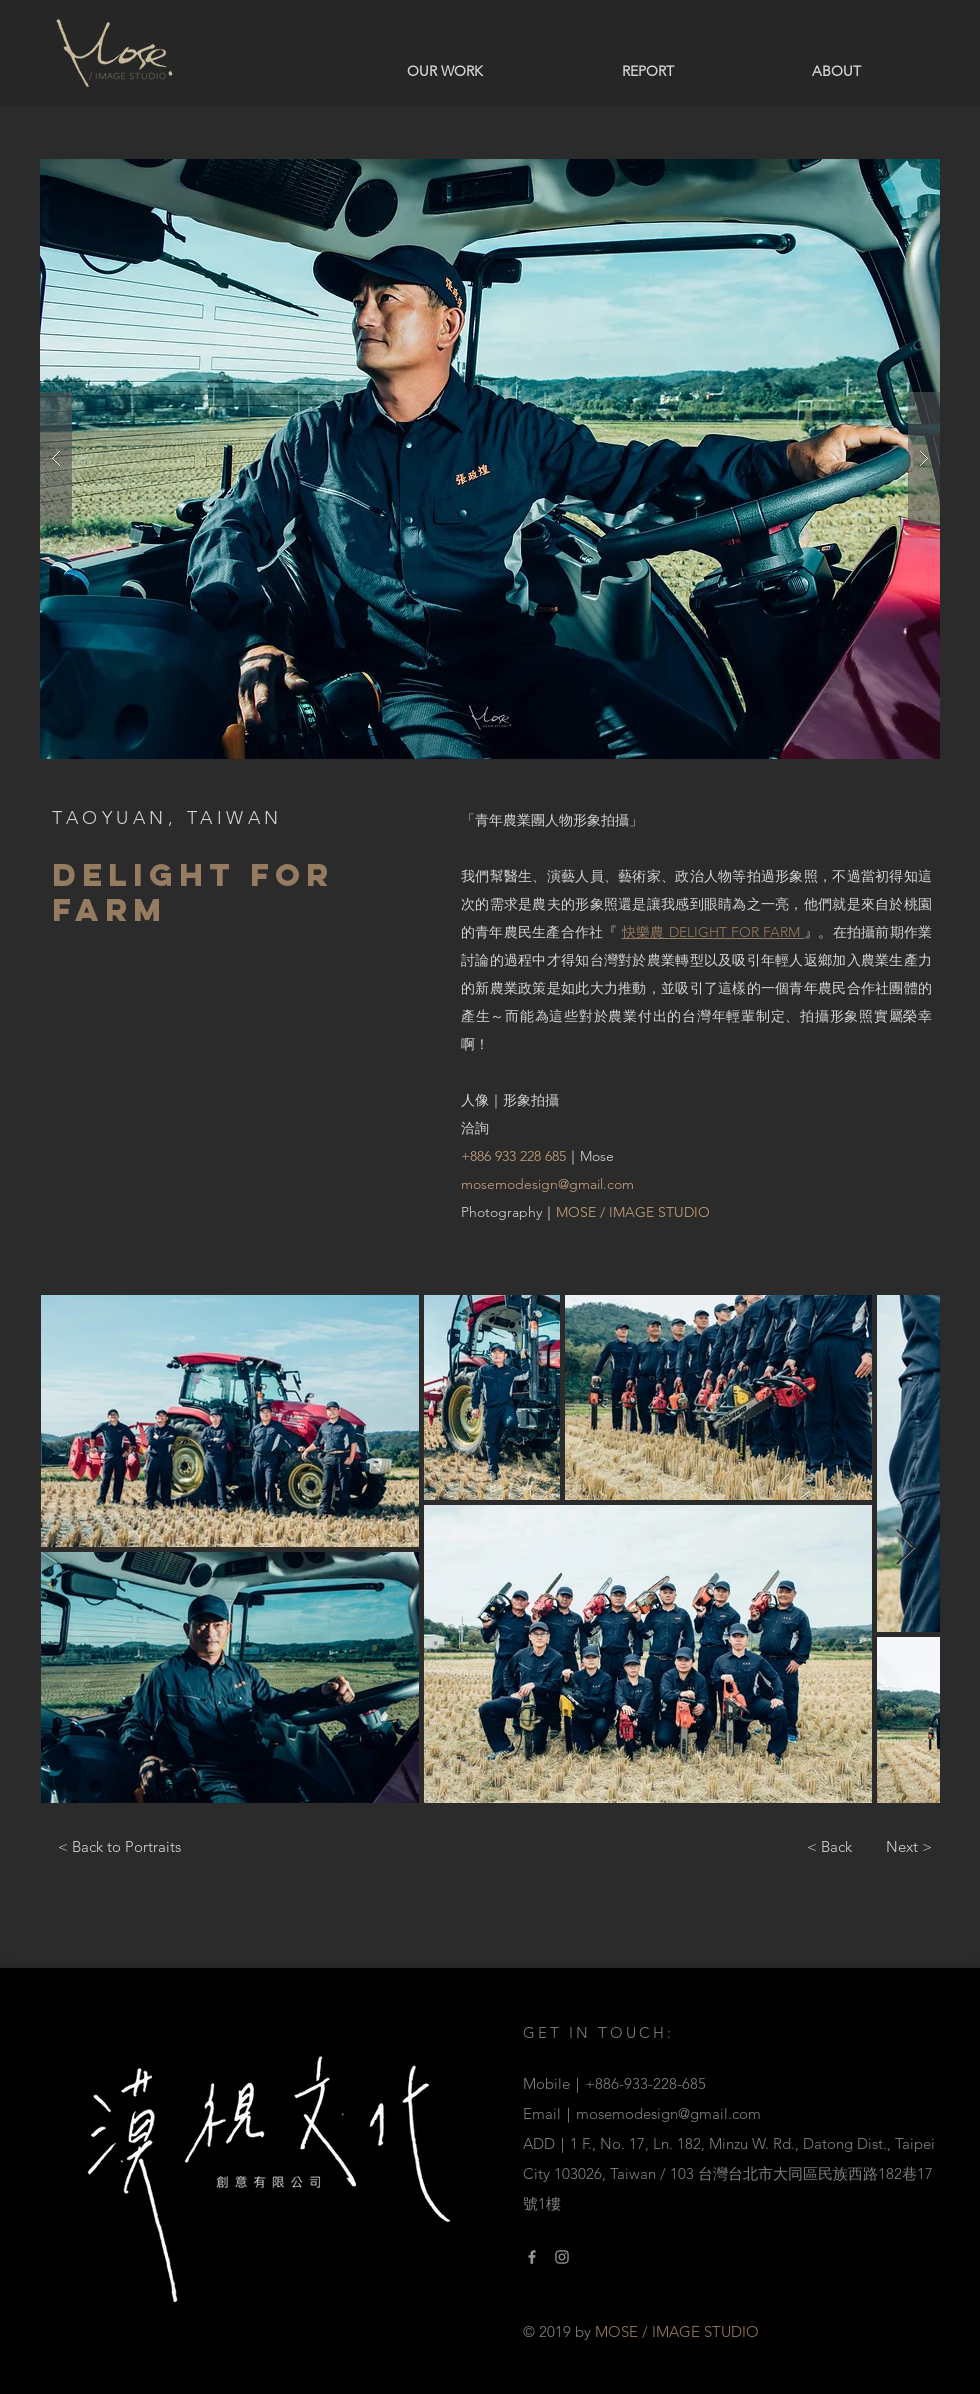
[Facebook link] (532, 2257)
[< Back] (829, 1846)
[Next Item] (905, 1548)
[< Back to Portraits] (119, 1846)
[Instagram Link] (562, 2257)
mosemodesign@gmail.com (547, 1184)
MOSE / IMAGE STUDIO (633, 1212)
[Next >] (909, 1846)
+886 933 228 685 (513, 1156)
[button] (490, 459)
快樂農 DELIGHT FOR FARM (713, 932)
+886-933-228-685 (645, 2083)
